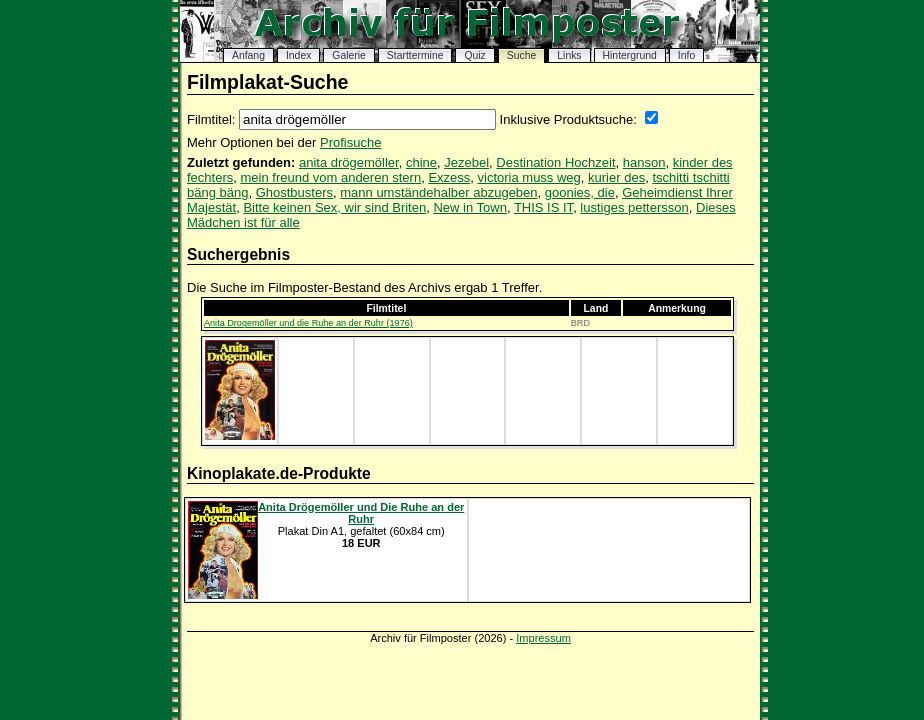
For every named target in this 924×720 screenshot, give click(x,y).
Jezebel (466, 162)
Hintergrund (630, 55)
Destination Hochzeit (555, 162)
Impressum (543, 638)
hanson (644, 162)
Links (569, 55)
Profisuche (350, 142)
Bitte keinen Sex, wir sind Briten (334, 207)
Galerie (349, 55)
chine (421, 162)
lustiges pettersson (634, 207)
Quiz (474, 55)
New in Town (469, 207)
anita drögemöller (349, 162)
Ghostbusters (294, 192)
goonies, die (580, 192)
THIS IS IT (543, 207)
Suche (521, 55)
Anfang (248, 55)
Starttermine (415, 55)
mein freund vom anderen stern (330, 177)
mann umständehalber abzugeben (438, 192)
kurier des (616, 177)
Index (298, 55)
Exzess (449, 177)
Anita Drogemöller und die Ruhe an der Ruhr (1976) (308, 323)
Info (686, 55)
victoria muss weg (529, 177)
